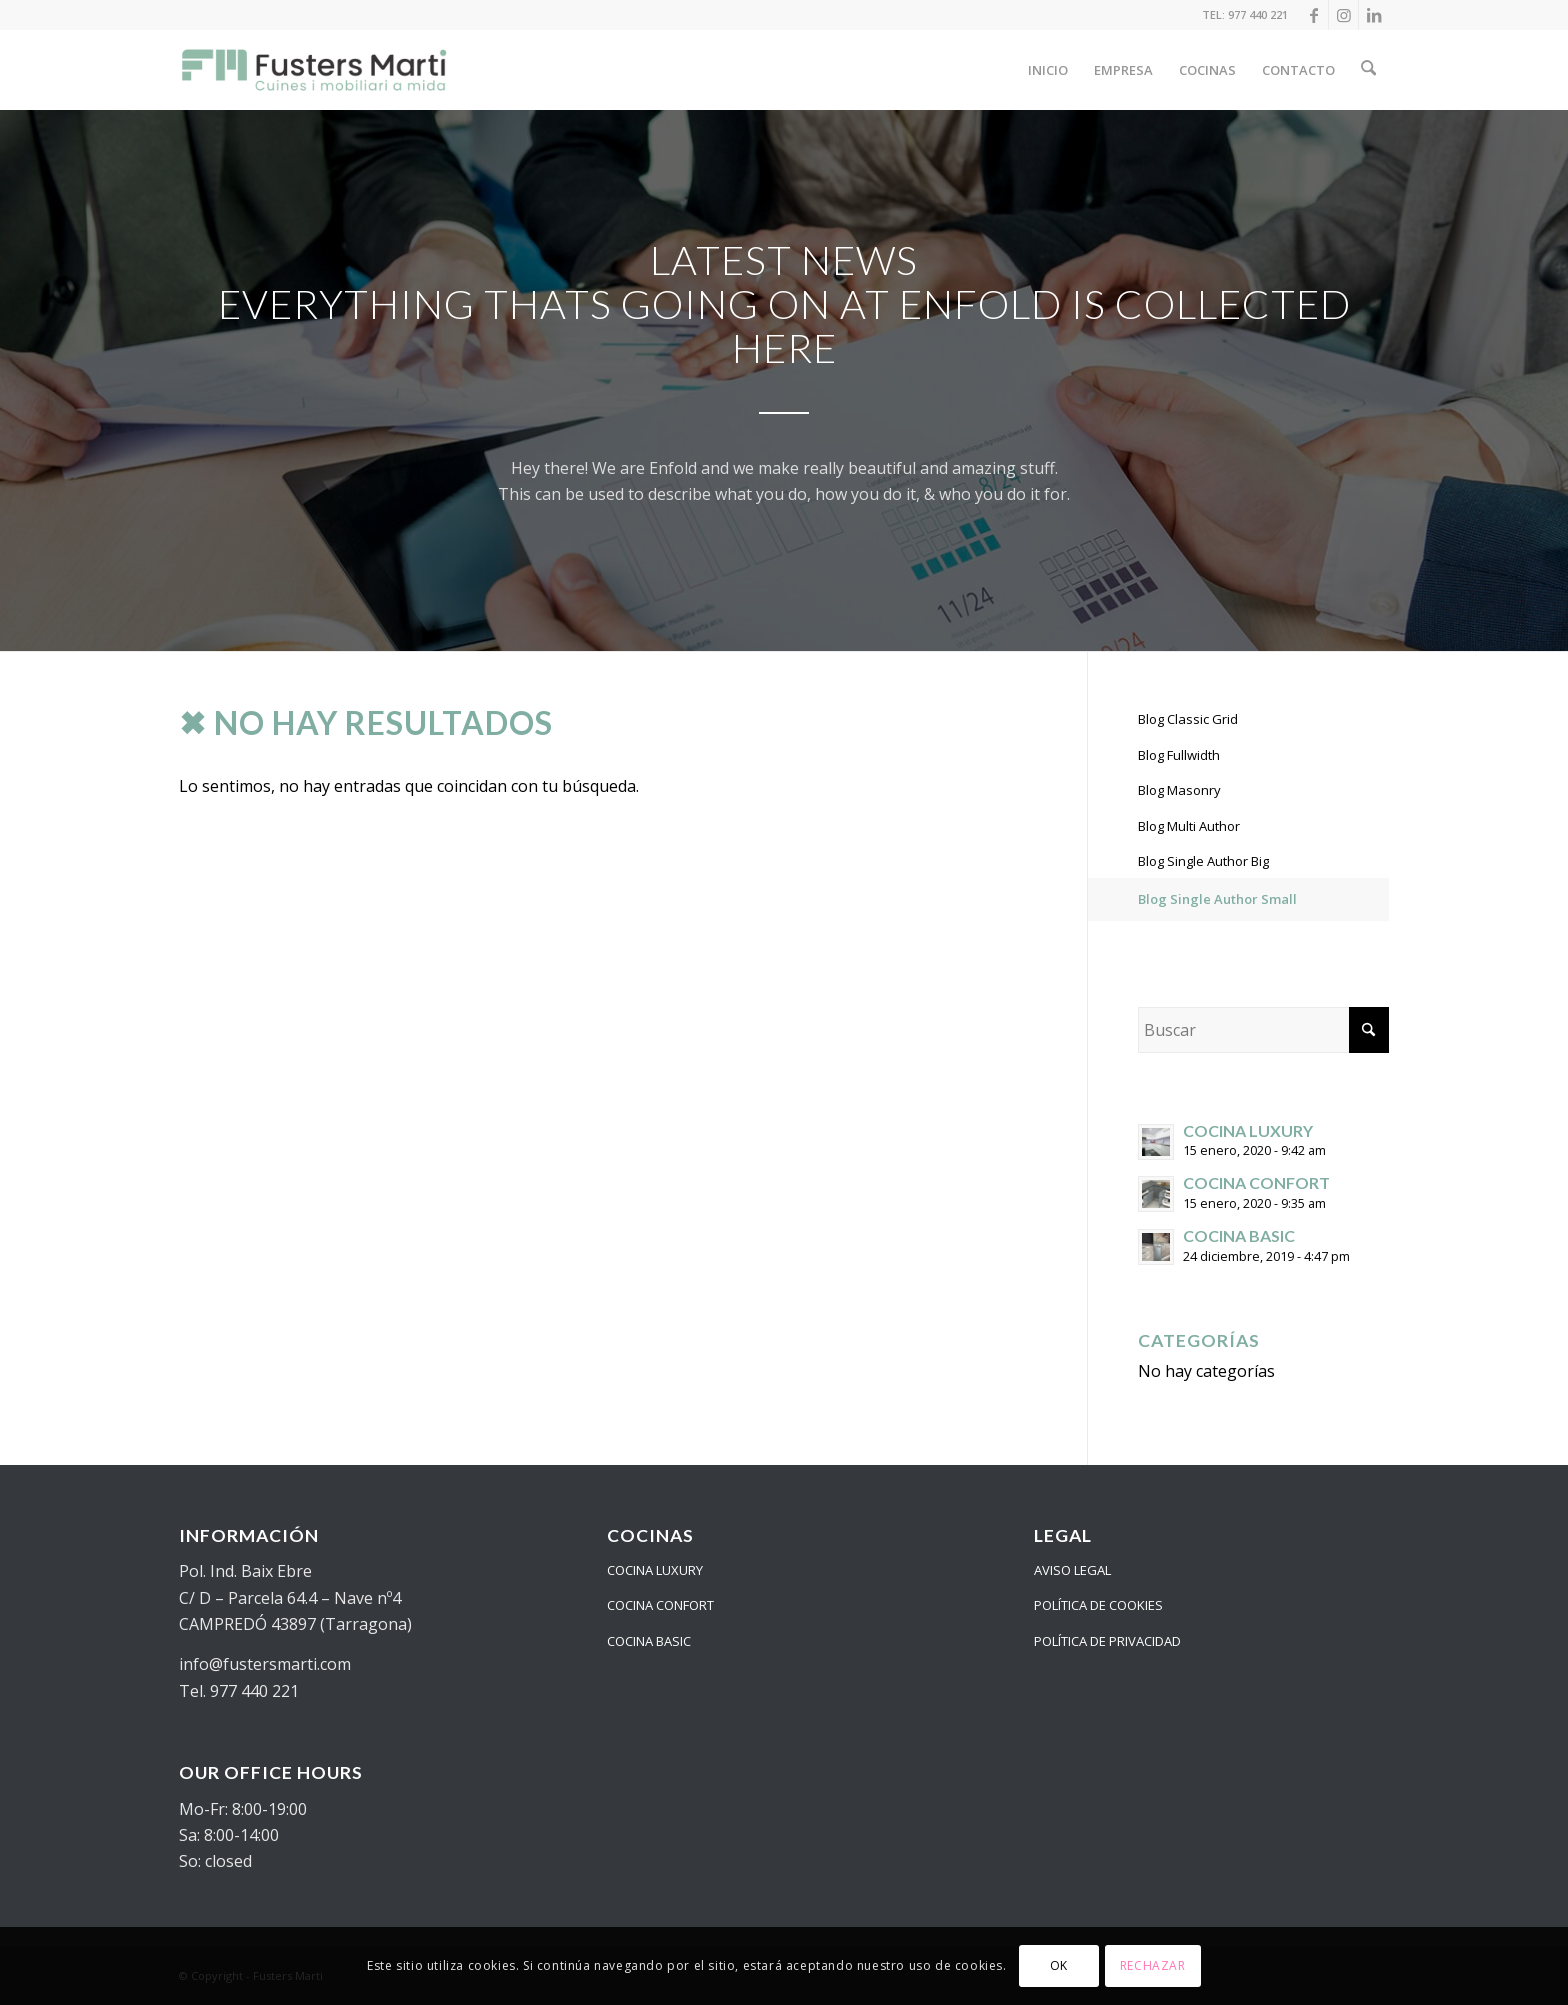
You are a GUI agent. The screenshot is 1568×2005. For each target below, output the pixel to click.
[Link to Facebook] (1313, 15)
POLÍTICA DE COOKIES (1098, 1605)
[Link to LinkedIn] (1374, 15)
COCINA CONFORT (660, 1605)
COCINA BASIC (649, 1641)
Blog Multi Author (1189, 826)
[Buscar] (1369, 70)
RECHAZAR (1153, 1965)
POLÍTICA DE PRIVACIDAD (1107, 1641)
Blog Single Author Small (1217, 899)
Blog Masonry (1179, 790)
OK (1059, 1965)
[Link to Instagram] (1343, 15)
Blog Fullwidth (1179, 755)
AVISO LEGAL (1072, 1570)
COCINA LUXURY (655, 1570)
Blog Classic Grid (1188, 719)
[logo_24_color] (315, 70)
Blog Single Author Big (1203, 861)
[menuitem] (1050, 70)
